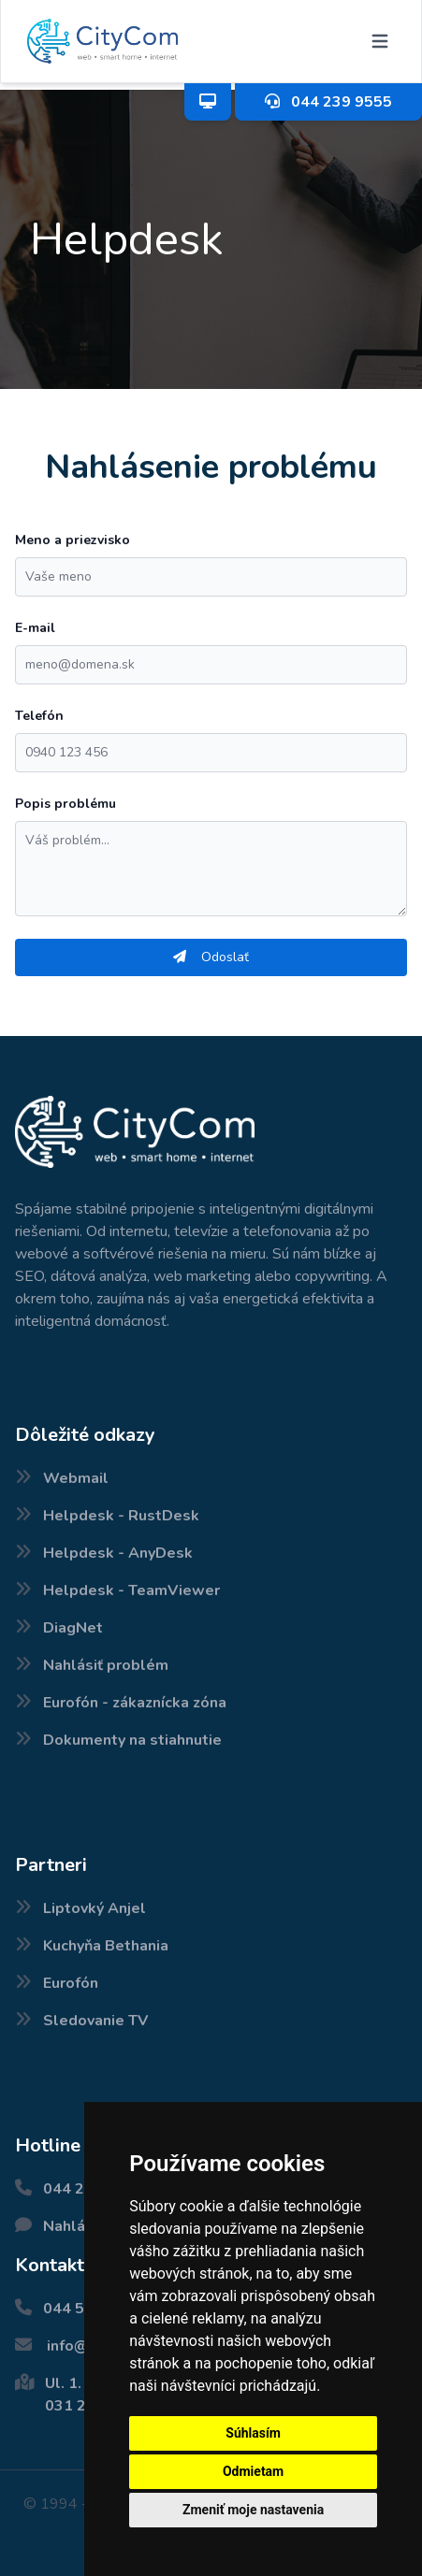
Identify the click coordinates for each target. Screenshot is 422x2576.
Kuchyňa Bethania (105, 1946)
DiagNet (73, 1628)
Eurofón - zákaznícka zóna (134, 1702)
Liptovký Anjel (94, 1908)
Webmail (76, 1478)
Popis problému (65, 804)
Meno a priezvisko (72, 540)
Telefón (39, 716)
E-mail (35, 628)
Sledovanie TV (95, 2020)
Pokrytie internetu (4, 2575)
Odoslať (211, 957)
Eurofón (70, 1983)
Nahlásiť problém (105, 1665)
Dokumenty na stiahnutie (132, 1740)
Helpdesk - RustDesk (121, 1515)
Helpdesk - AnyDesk (118, 1553)
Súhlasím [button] (253, 2432)
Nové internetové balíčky (16, 2575)
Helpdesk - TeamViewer (131, 1590)
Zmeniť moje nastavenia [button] (253, 2509)
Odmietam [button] (253, 2471)
